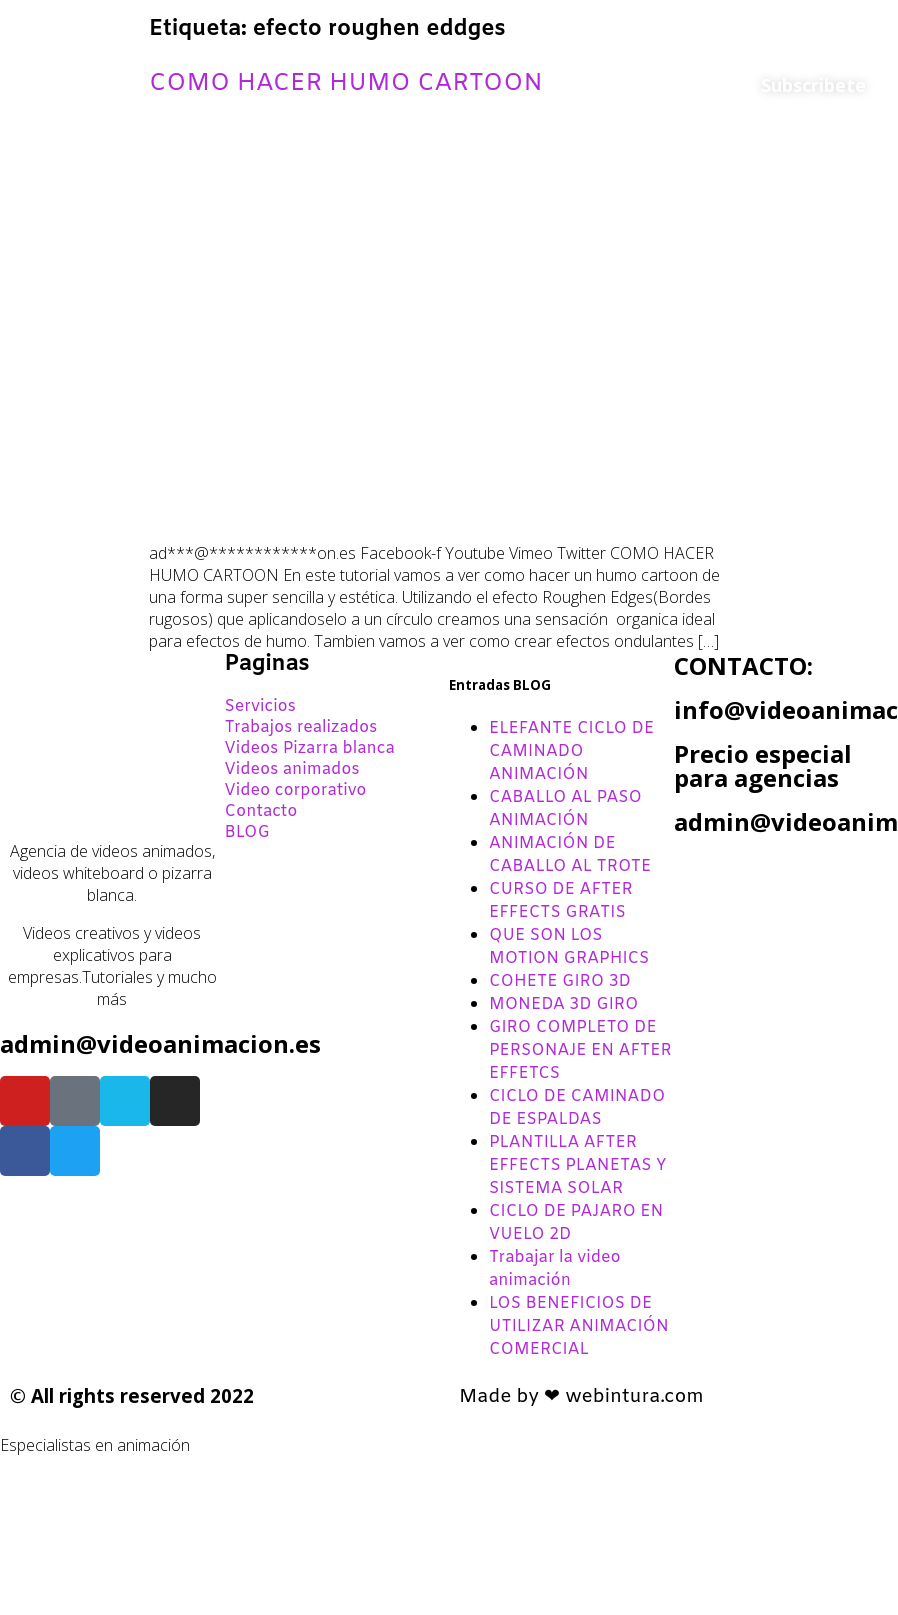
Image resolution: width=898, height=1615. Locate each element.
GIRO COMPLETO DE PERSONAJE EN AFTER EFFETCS (580, 1050)
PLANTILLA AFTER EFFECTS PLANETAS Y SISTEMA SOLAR (578, 1165)
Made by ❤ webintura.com (581, 1397)
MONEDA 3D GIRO (563, 1004)
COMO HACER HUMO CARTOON (346, 84)
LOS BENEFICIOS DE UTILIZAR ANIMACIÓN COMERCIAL (579, 1326)
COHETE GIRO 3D (560, 981)
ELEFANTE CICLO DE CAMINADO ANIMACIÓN (571, 751)
